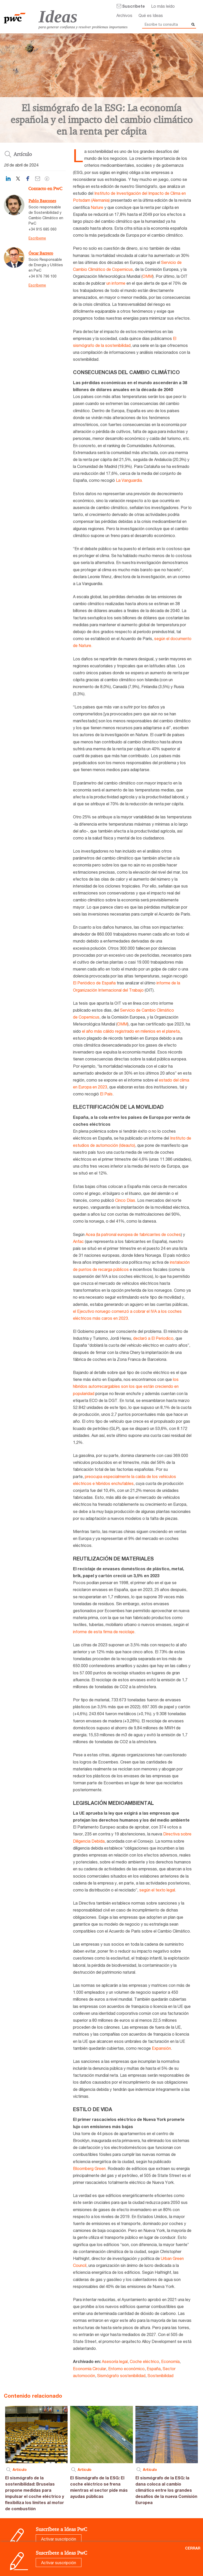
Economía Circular (89, 2368)
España (154, 2368)
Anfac (78, 1241)
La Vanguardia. (129, 480)
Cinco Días (125, 1200)
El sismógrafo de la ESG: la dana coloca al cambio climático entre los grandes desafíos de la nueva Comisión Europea (166, 2490)
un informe (115, 283)
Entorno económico (126, 2368)
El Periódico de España (94, 982)
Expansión (161, 2048)
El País (106, 1093)
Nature (97, 207)
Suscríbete (133, 6)
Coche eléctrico (144, 2361)
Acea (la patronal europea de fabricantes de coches (133, 1234)
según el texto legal (157, 1889)
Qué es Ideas (151, 15)
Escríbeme (37, 238)
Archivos (124, 15)
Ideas (58, 16)
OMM (147, 276)
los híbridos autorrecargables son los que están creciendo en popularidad (126, 1386)
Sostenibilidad (160, 2375)
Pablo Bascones (42, 200)
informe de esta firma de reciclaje (103, 1631)
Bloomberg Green (89, 2168)
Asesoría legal (115, 2361)
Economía (170, 2361)
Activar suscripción (58, 2538)
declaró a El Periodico (153, 1338)
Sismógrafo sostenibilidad (121, 2375)
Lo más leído (163, 6)
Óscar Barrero (41, 253)
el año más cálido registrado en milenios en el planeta (131, 1031)
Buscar (192, 24)
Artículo (23, 154)
